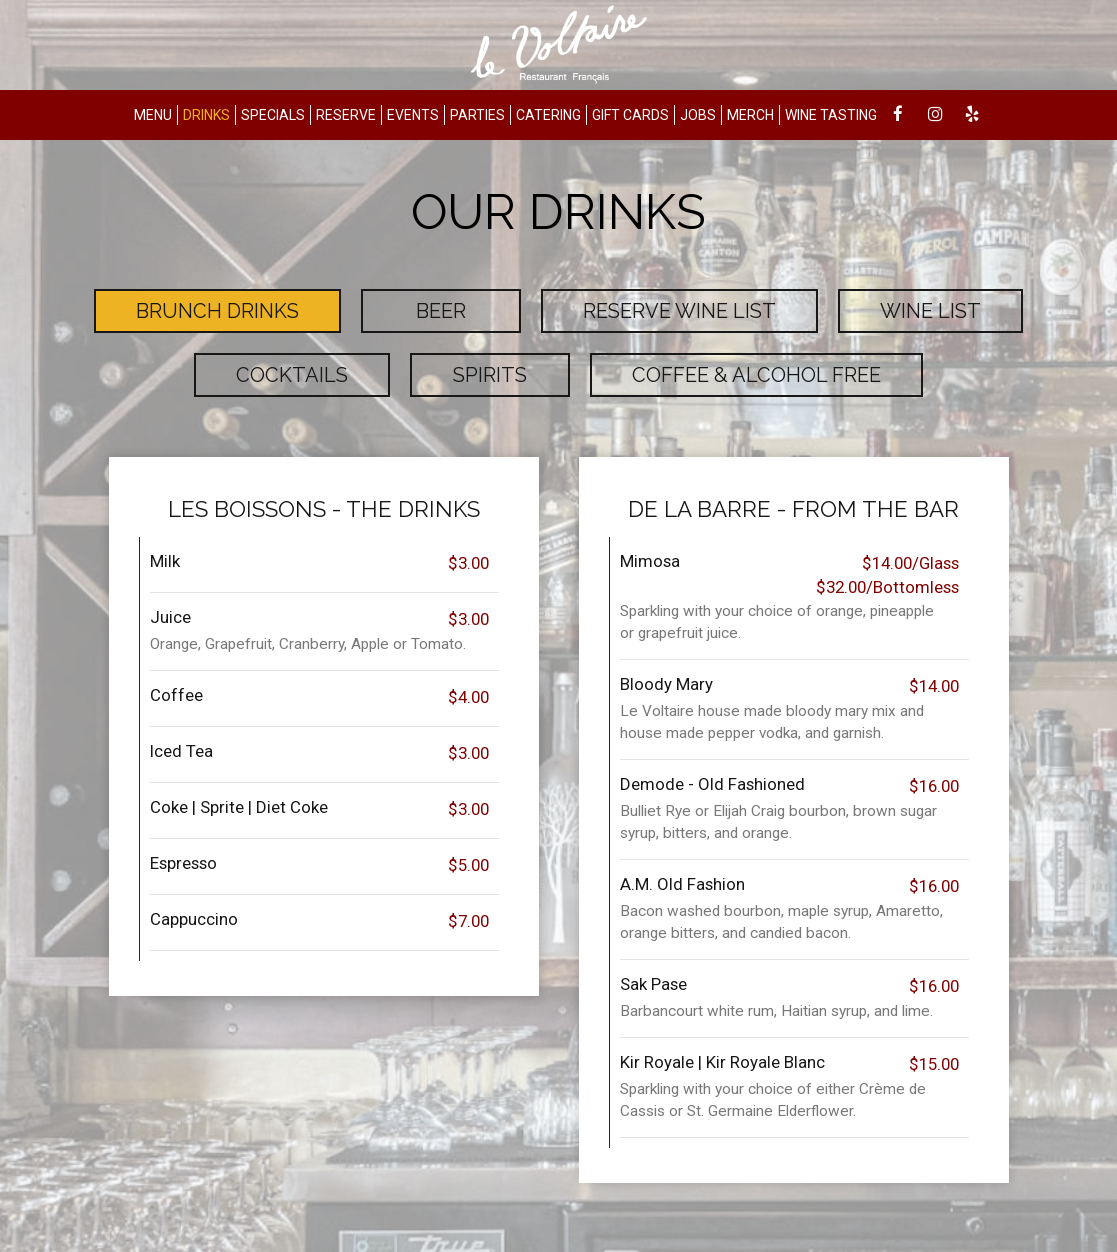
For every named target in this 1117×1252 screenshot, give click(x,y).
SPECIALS (273, 115)
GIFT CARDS (630, 115)
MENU (153, 115)
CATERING (548, 115)
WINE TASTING (831, 115)
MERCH (750, 115)
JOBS (698, 115)
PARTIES (477, 115)
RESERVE (346, 115)
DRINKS (206, 115)
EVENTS (413, 115)
